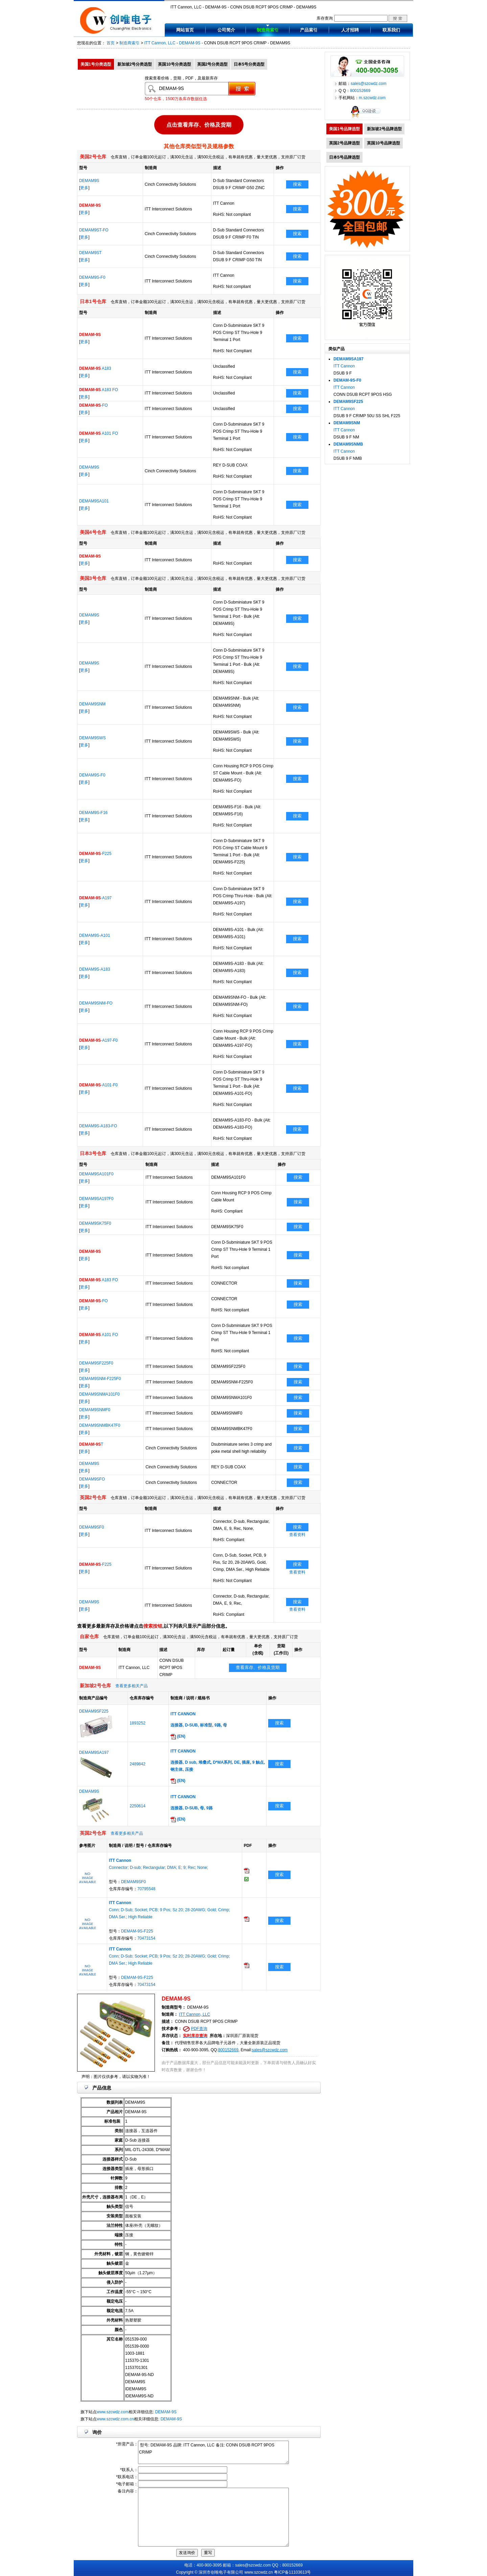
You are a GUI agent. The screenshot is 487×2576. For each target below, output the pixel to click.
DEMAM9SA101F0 (96, 1174)
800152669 (228, 2050)
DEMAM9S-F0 (92, 277)
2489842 (137, 1764)
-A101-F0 (98, 1085)
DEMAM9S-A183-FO (98, 1126)
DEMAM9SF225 (94, 1711)
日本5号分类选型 (249, 64)
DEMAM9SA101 (94, 501)
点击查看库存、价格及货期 (198, 125)
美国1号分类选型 (95, 64)
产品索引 (309, 29)
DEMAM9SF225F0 (96, 1363)
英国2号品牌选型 (344, 143)
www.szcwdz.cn (259, 2572)
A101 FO (98, 433)
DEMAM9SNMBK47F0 (99, 1425)
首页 (111, 43)
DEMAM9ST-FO (94, 230)
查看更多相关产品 (131, 1686)
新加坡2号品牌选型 (384, 129)
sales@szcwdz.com (270, 2050)
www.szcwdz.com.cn (115, 2419)
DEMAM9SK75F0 (95, 1223)
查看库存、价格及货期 (258, 1667)
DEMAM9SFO (92, 1479)
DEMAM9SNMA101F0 (99, 1394)
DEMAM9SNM (92, 704)
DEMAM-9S (189, 43)
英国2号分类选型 (212, 64)
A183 (95, 368)
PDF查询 (199, 2028)
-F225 (95, 853)
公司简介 (226, 29)
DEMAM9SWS (92, 738)
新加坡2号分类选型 (134, 64)
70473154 (146, 1938)
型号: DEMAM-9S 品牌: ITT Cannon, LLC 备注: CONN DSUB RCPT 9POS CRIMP (213, 2452)
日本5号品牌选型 (344, 157)
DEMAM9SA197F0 (96, 1198)
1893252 (137, 1723)
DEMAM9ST (90, 252)
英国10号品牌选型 (383, 143)
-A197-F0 (98, 1040)
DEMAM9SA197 (94, 1752)
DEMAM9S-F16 (93, 812)
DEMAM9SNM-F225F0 (100, 1378)
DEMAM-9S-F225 (137, 1931)
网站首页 (185, 29)
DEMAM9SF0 (91, 1527)
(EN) (177, 1736)
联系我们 (391, 29)
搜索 (297, 184)
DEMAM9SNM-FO (96, 1003)
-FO (93, 405)
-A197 (95, 898)
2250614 (137, 1806)
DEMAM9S (89, 180)
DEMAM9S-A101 (94, 935)
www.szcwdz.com (113, 2412)
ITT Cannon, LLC (160, 43)
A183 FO (98, 389)
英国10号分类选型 (174, 64)
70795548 (146, 1888)
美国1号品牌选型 (344, 129)
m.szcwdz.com (372, 97)
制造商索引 (268, 29)
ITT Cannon (344, 366)
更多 (84, 187)
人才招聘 (350, 29)
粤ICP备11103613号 (292, 2572)
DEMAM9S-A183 (94, 969)
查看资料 (297, 1534)
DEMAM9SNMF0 (94, 1409)
